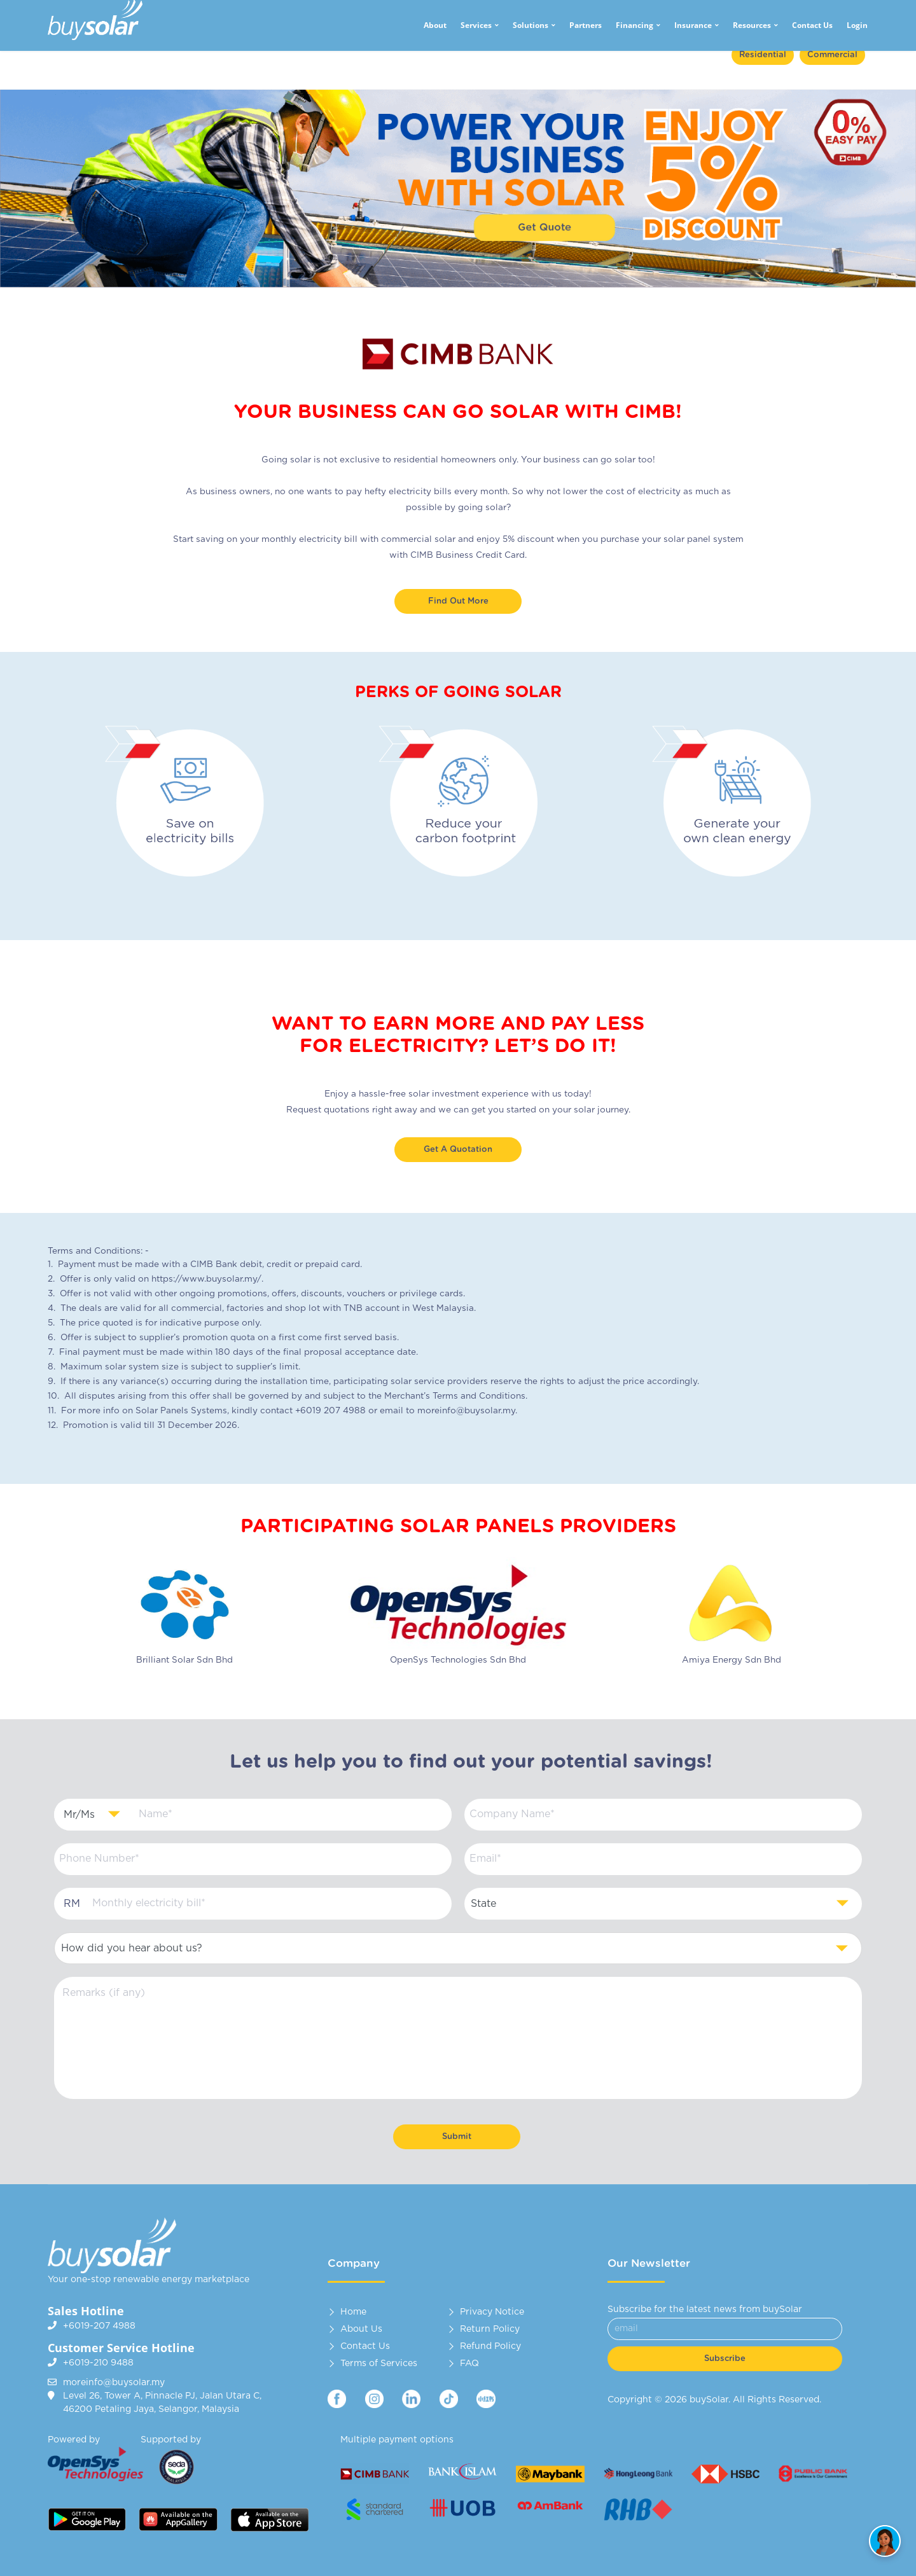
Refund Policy (490, 2346)
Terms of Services (378, 2363)
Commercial (832, 55)
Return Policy (490, 2329)
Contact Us (812, 25)
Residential (762, 55)
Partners (585, 25)
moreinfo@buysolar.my (114, 2382)
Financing (634, 25)
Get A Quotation (458, 1150)
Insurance (693, 25)
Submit (456, 2137)
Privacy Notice (492, 2312)
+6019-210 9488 (98, 2362)
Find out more (458, 601)
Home (353, 2312)
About (435, 25)
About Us (361, 2329)
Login (857, 25)
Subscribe (725, 2359)
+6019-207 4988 (99, 2326)
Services (476, 25)
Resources (752, 25)
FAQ (469, 2363)
